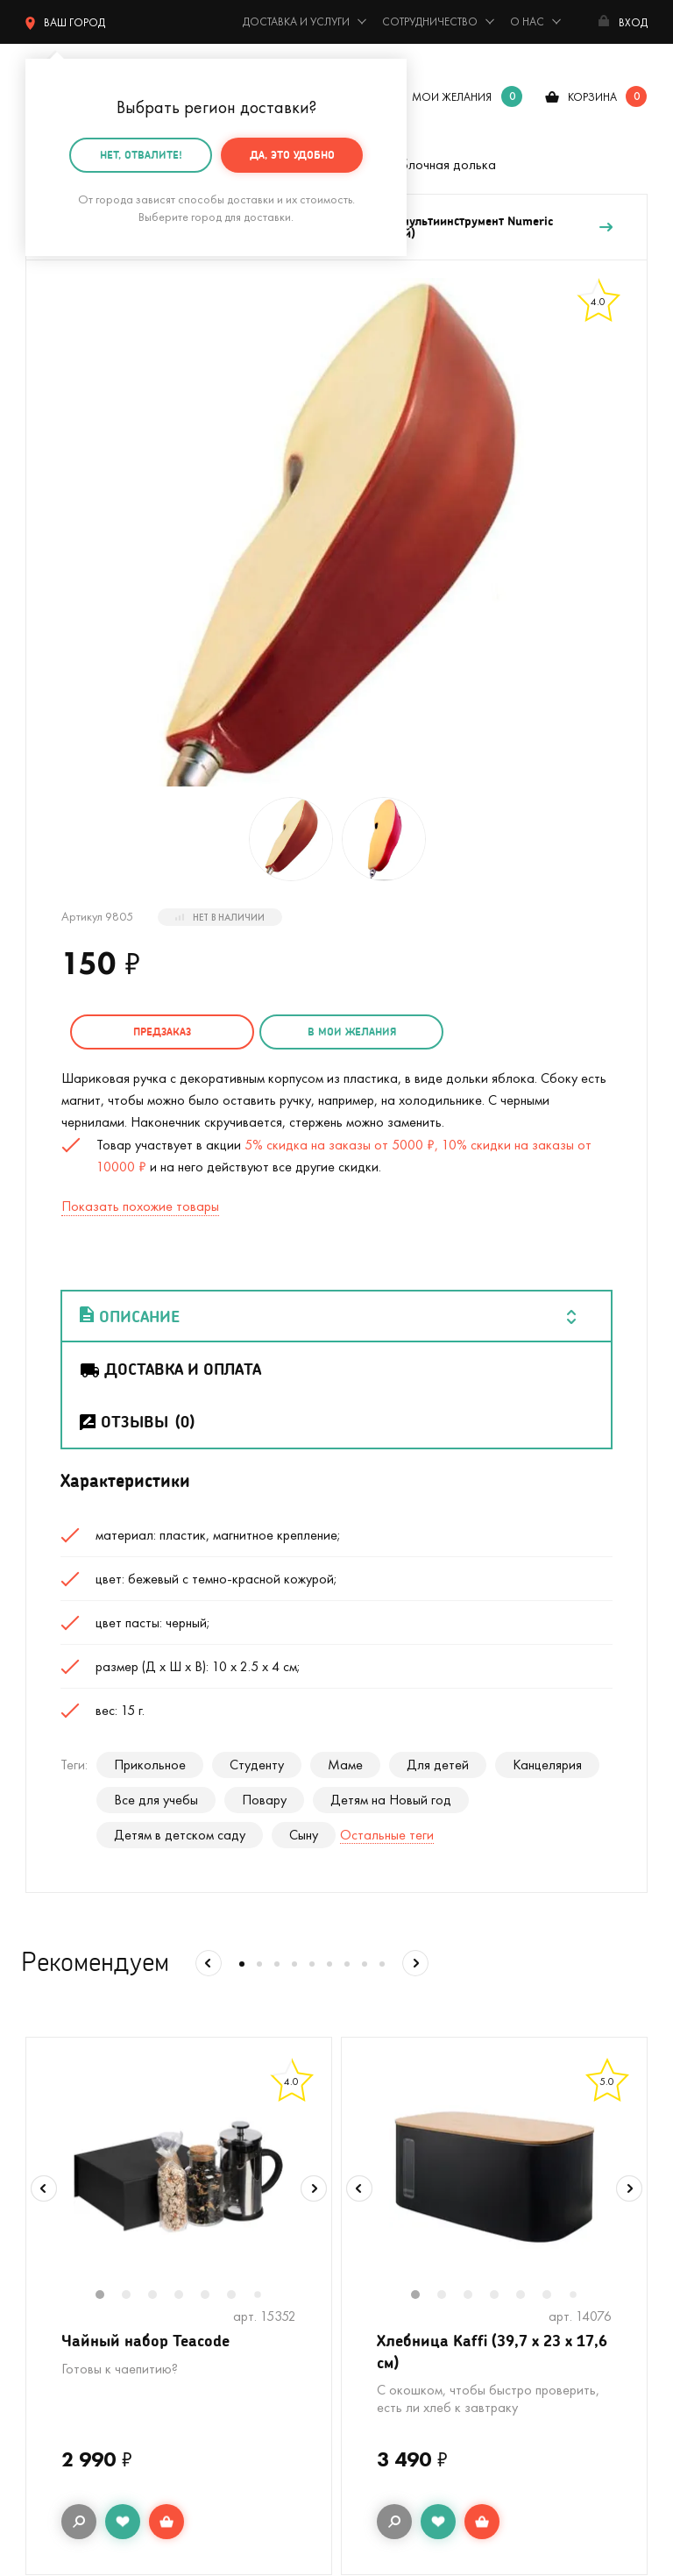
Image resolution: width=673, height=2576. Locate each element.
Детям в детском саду (179, 1834)
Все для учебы (156, 1799)
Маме (345, 1764)
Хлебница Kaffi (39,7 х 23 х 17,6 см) (492, 2351)
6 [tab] (240, 2296)
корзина (592, 96)
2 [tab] (135, 2296)
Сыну (303, 1834)
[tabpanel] (178, 2177)
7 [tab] (264, 2296)
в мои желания (352, 1031)
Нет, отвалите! (141, 154)
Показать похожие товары (140, 1206)
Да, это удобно (292, 154)
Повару (264, 1799)
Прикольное (150, 1764)
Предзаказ (162, 1031)
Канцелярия (547, 1764)
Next (314, 2188)
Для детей (438, 1764)
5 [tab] (213, 2296)
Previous (44, 2188)
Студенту (257, 1764)
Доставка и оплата (169, 1368)
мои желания (452, 96)
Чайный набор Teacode (145, 2340)
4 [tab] (187, 2296)
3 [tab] (161, 2296)
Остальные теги (387, 1834)
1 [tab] (108, 2296)
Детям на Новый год (390, 1799)
